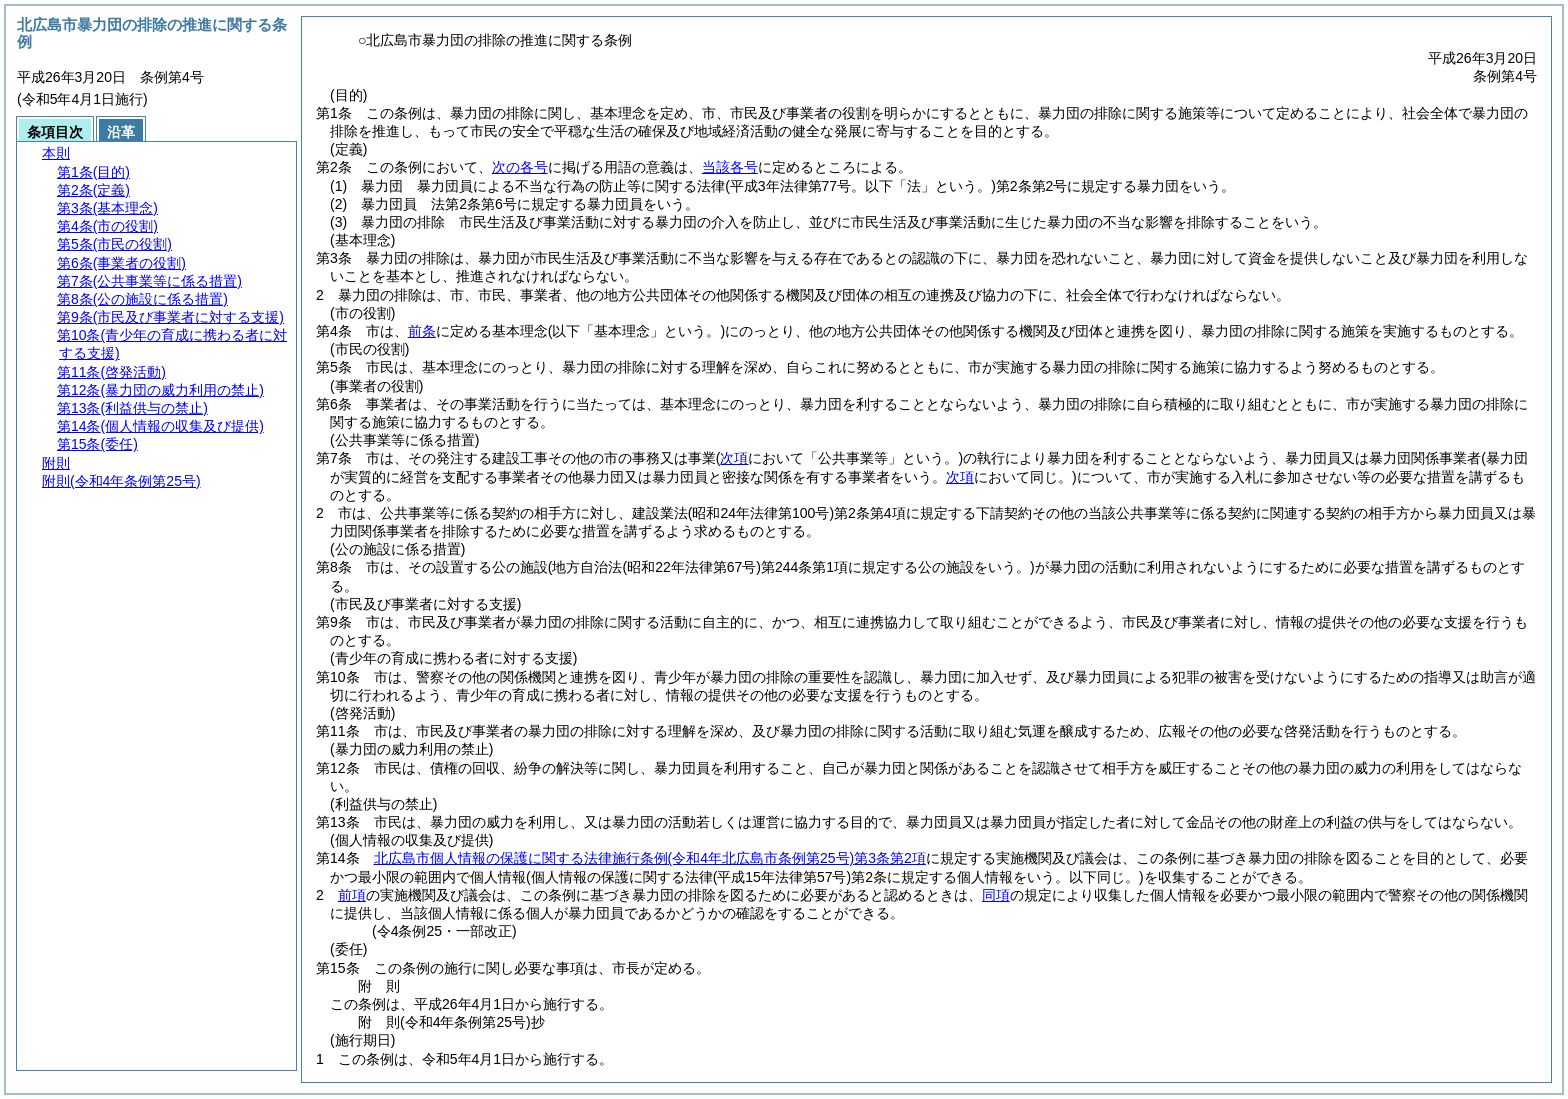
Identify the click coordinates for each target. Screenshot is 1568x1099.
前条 (422, 331)
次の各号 (520, 167)
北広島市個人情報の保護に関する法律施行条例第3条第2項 (650, 858)
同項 (996, 895)
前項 (352, 895)
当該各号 (730, 167)
